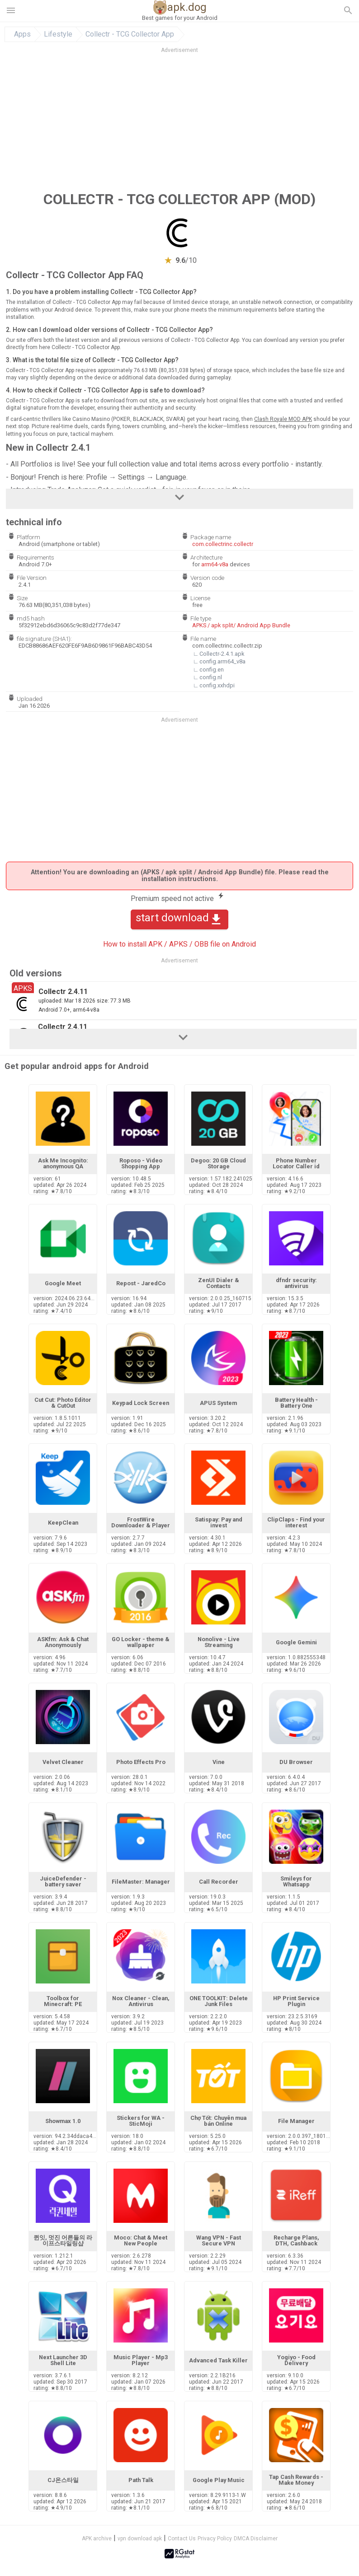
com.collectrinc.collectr (222, 544)
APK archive (97, 2538)
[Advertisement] (179, 121)
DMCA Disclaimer (256, 2538)
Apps (22, 34)
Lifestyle (58, 34)
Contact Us (182, 2538)
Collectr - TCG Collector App (129, 34)
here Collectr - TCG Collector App (79, 347)
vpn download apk (140, 2538)
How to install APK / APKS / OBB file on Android (179, 944)
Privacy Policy (215, 2538)
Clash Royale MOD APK (283, 419)
